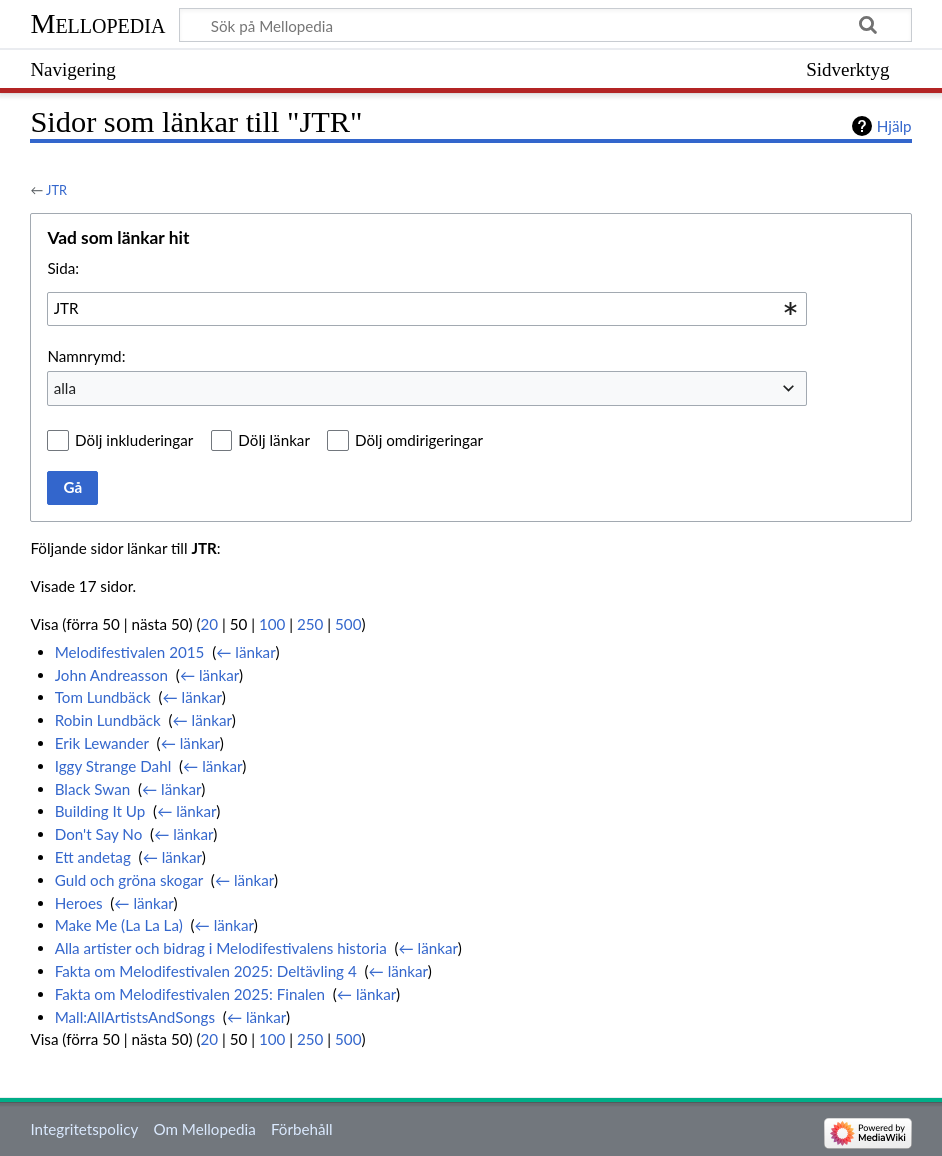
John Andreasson (111, 675)
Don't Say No (99, 834)
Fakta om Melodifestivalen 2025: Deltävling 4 (206, 971)
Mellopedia (97, 23)
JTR (56, 190)
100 (272, 624)
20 (210, 624)
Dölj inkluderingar (134, 440)
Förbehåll (302, 1129)
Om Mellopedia (204, 1129)
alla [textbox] (65, 388)
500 (348, 624)
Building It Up (100, 811)
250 (310, 624)
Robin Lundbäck (108, 720)
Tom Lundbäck (103, 697)
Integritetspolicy (84, 1129)
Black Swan (93, 789)
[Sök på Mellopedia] (545, 25)
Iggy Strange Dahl (113, 766)
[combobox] (427, 309)
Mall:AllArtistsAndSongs (135, 1017)
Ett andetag (93, 857)
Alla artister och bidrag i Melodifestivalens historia (221, 948)
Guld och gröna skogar (129, 880)
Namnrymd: (86, 356)
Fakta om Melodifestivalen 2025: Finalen (190, 994)
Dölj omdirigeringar (419, 440)
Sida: (63, 268)
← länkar (245, 652)
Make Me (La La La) (119, 925)
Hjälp (894, 126)
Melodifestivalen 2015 (130, 652)
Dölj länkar (274, 440)
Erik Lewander (102, 743)
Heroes (79, 903)
